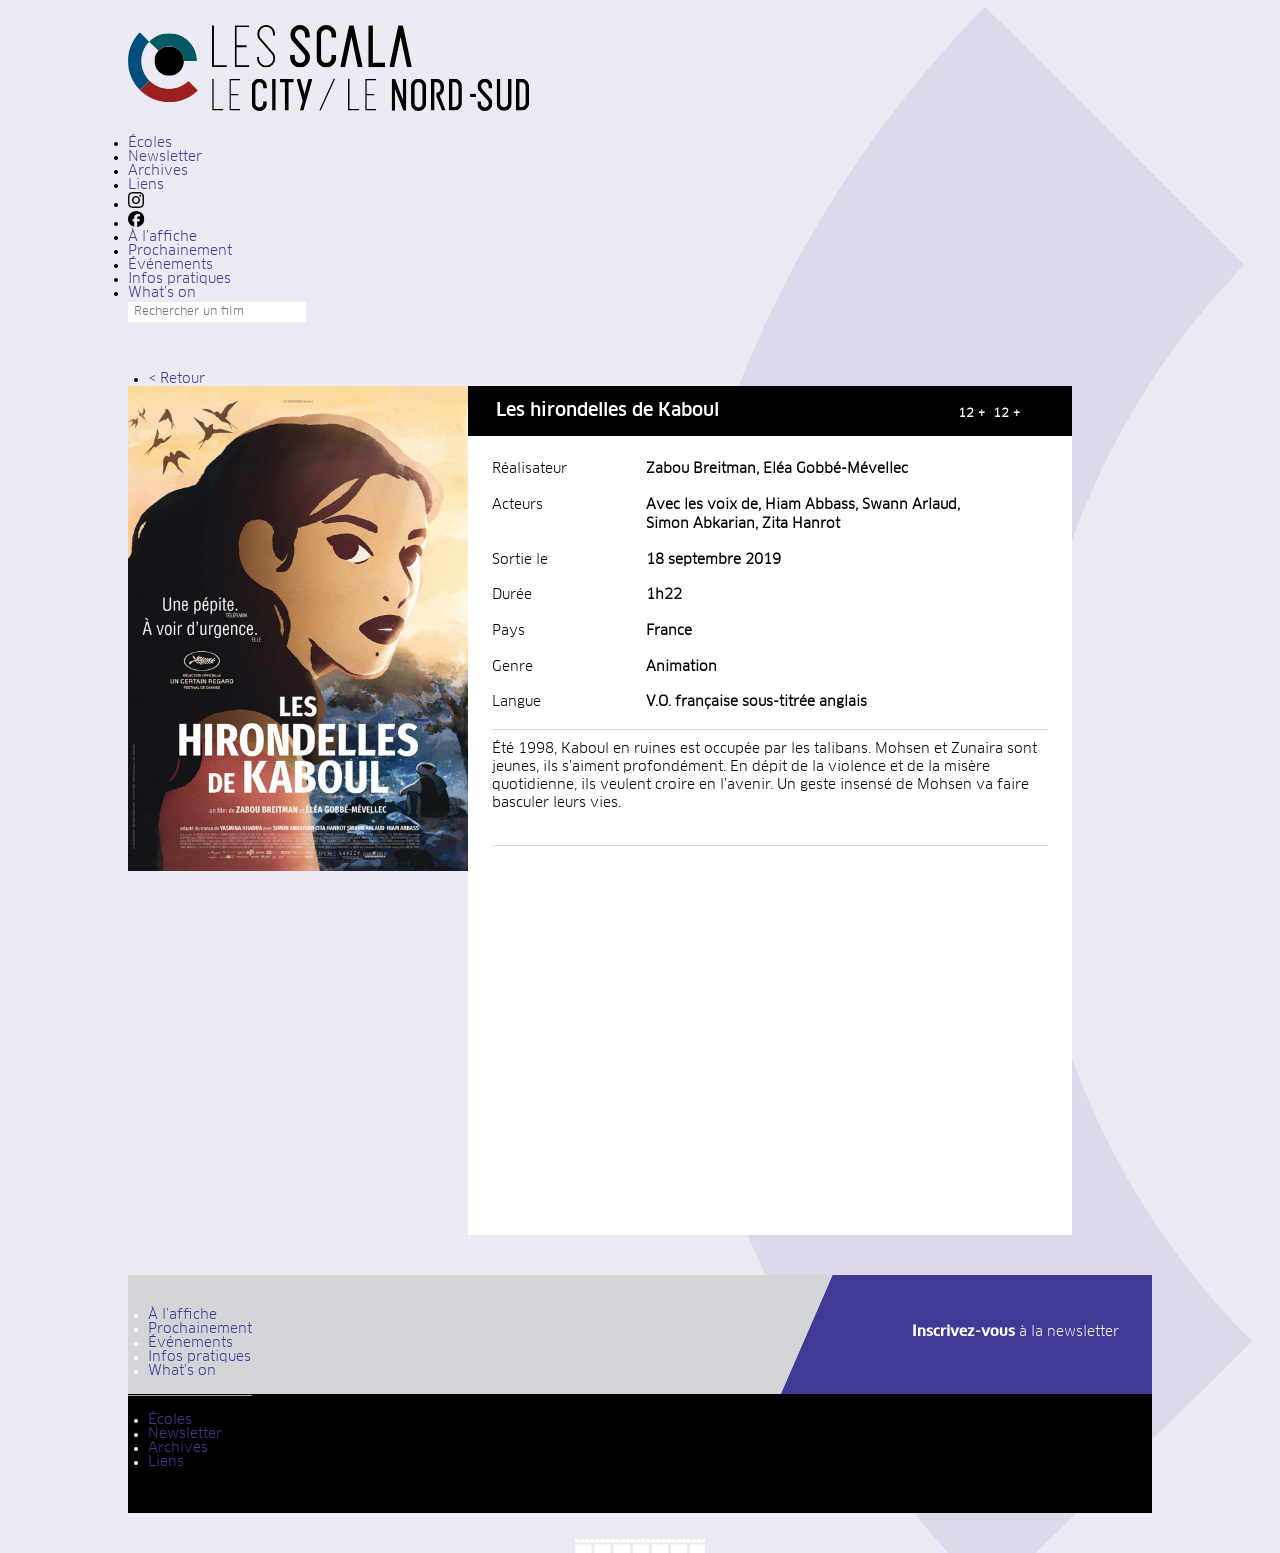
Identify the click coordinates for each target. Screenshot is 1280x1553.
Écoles (150, 143)
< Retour (176, 379)
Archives (158, 171)
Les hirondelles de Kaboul (607, 411)
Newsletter (165, 157)
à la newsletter (1015, 1332)
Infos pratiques (179, 279)
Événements (170, 265)
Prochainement (180, 251)
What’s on (162, 293)
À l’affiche (162, 237)
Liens (146, 185)
